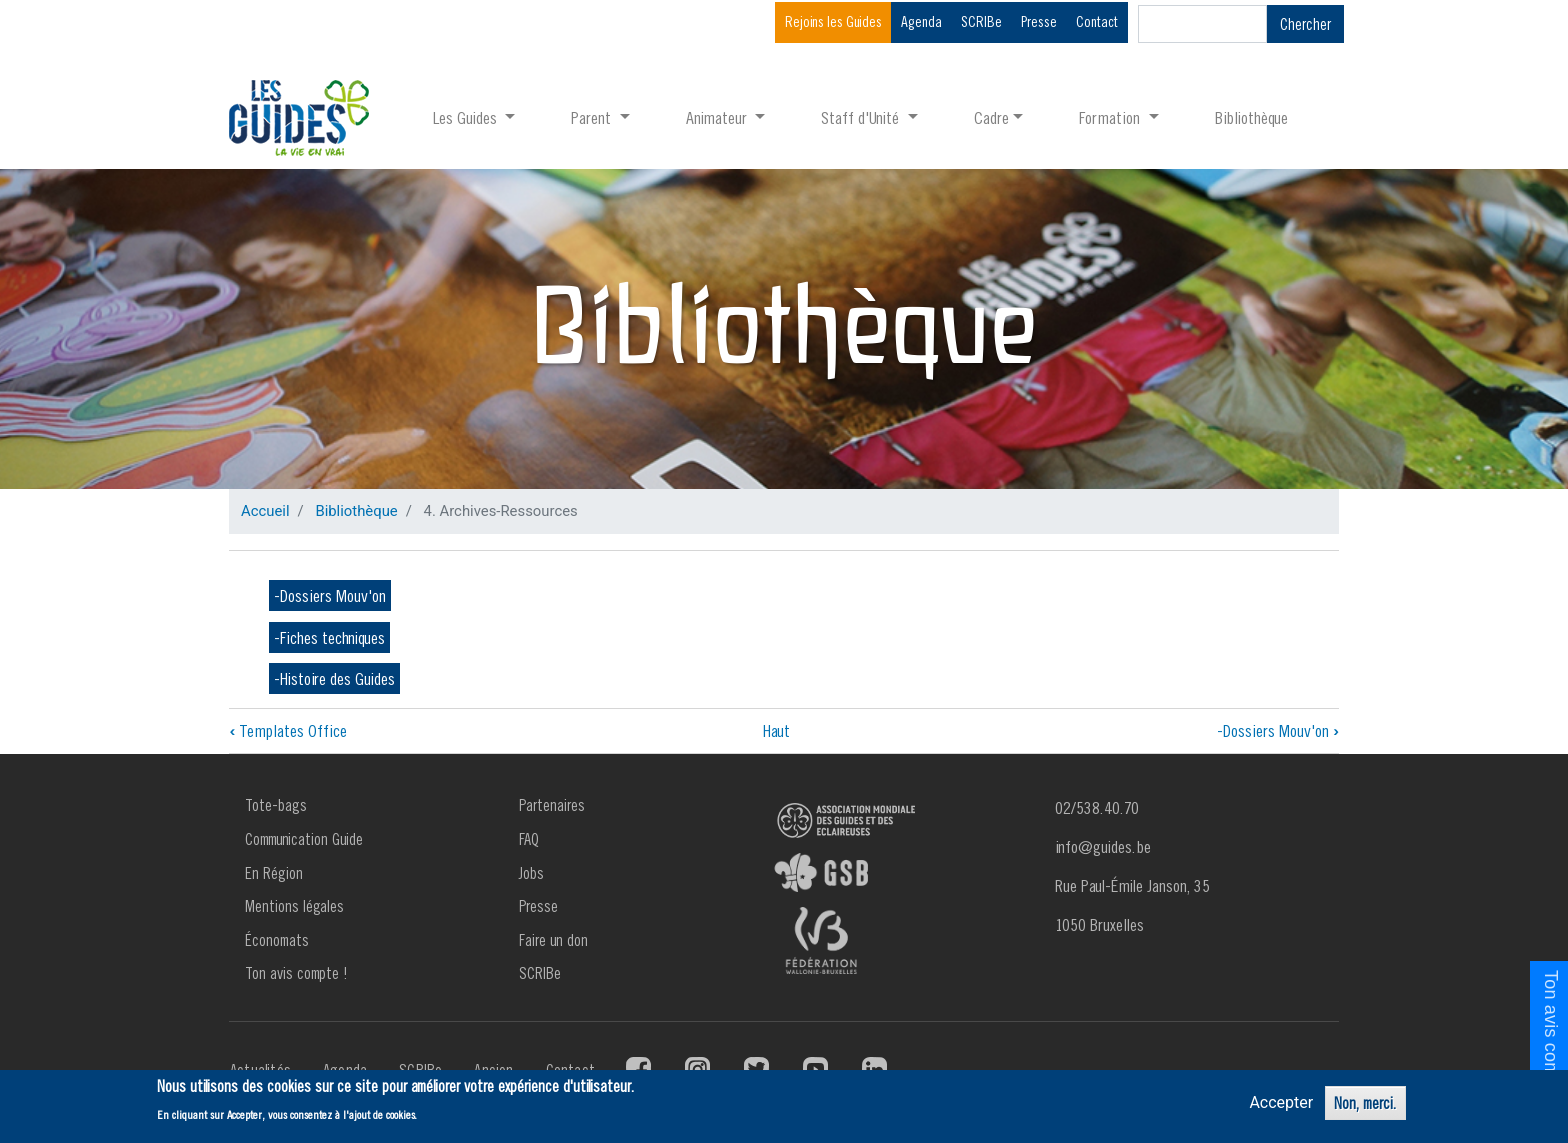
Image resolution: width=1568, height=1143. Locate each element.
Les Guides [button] (467, 117)
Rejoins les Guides (833, 21)
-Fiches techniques (329, 637)
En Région (274, 873)
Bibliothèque (1251, 117)
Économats (277, 940)
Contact (1097, 21)
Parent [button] (593, 117)
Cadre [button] (991, 117)
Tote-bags (276, 805)
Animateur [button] (718, 117)
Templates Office (288, 730)
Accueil (265, 511)
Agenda (921, 21)
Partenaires (552, 805)
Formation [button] (1111, 117)
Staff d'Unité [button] (862, 117)
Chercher (1305, 24)
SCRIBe (981, 21)
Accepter (1281, 1102)
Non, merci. (1365, 1103)
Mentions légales (294, 906)
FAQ (529, 839)
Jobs (531, 873)
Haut (776, 730)
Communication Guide (304, 839)
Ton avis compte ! (296, 973)
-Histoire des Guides (334, 678)
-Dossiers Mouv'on (330, 595)
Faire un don (553, 940)
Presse (1039, 21)
